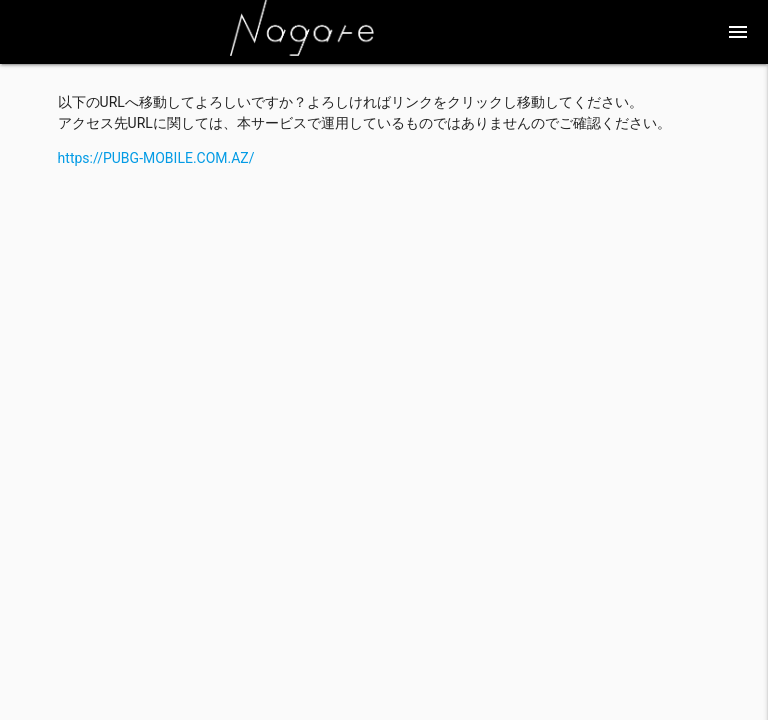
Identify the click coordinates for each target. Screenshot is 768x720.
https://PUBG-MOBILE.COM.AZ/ (156, 158)
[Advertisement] (384, 309)
